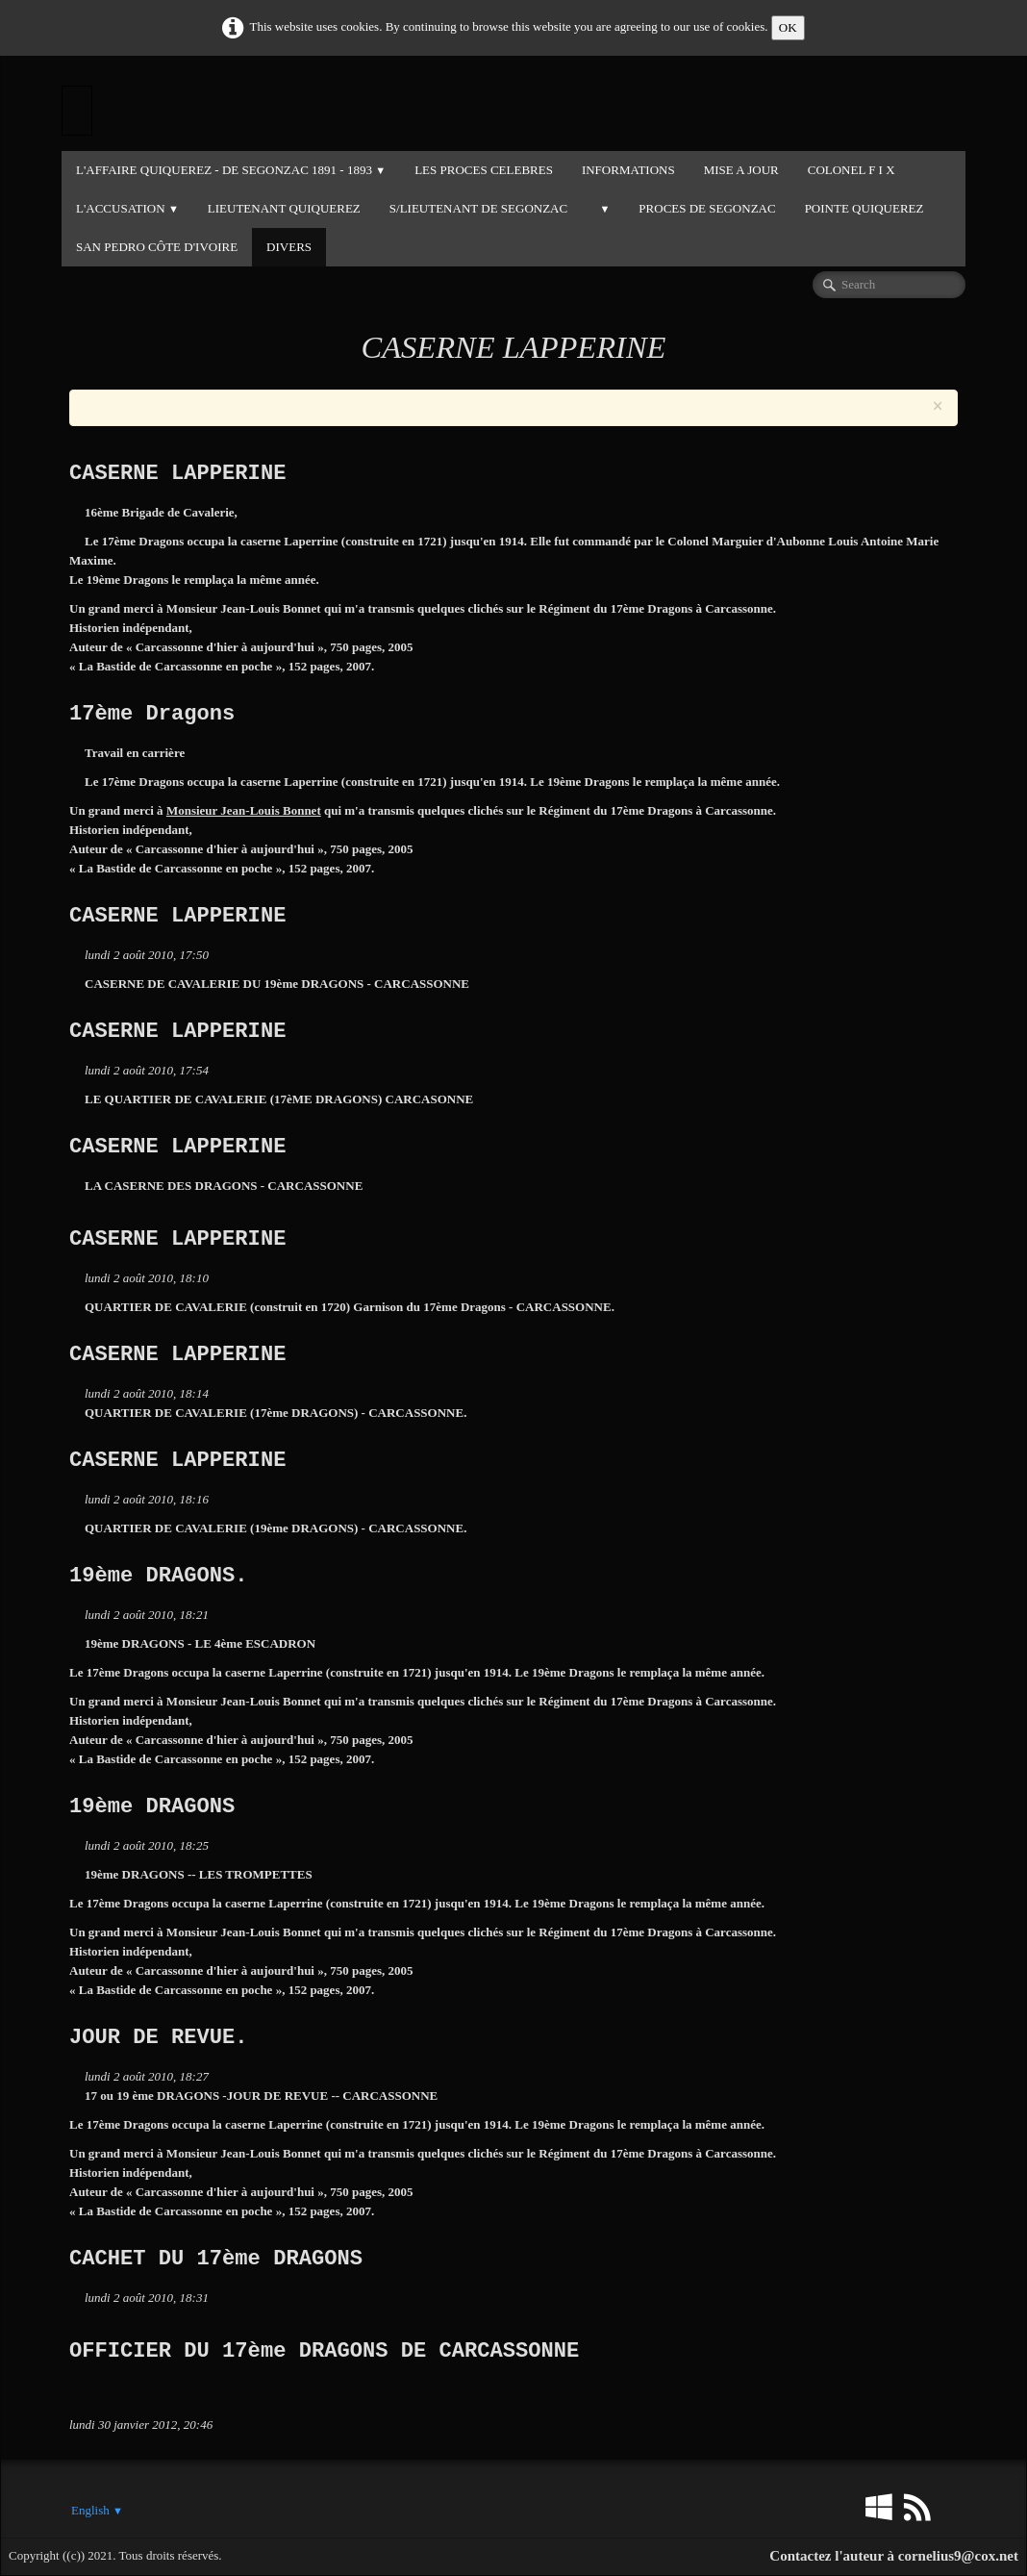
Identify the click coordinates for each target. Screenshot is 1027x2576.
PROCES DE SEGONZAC (707, 208)
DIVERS (289, 247)
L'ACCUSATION (127, 208)
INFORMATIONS (628, 170)
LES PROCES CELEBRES (483, 170)
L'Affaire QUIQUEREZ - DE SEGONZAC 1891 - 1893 (231, 170)
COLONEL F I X (851, 170)
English (97, 2510)
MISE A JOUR (741, 170)
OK (788, 27)
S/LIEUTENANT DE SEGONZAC (478, 208)
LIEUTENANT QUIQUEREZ (284, 208)
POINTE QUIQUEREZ (864, 208)
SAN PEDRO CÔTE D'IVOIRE (157, 247)
